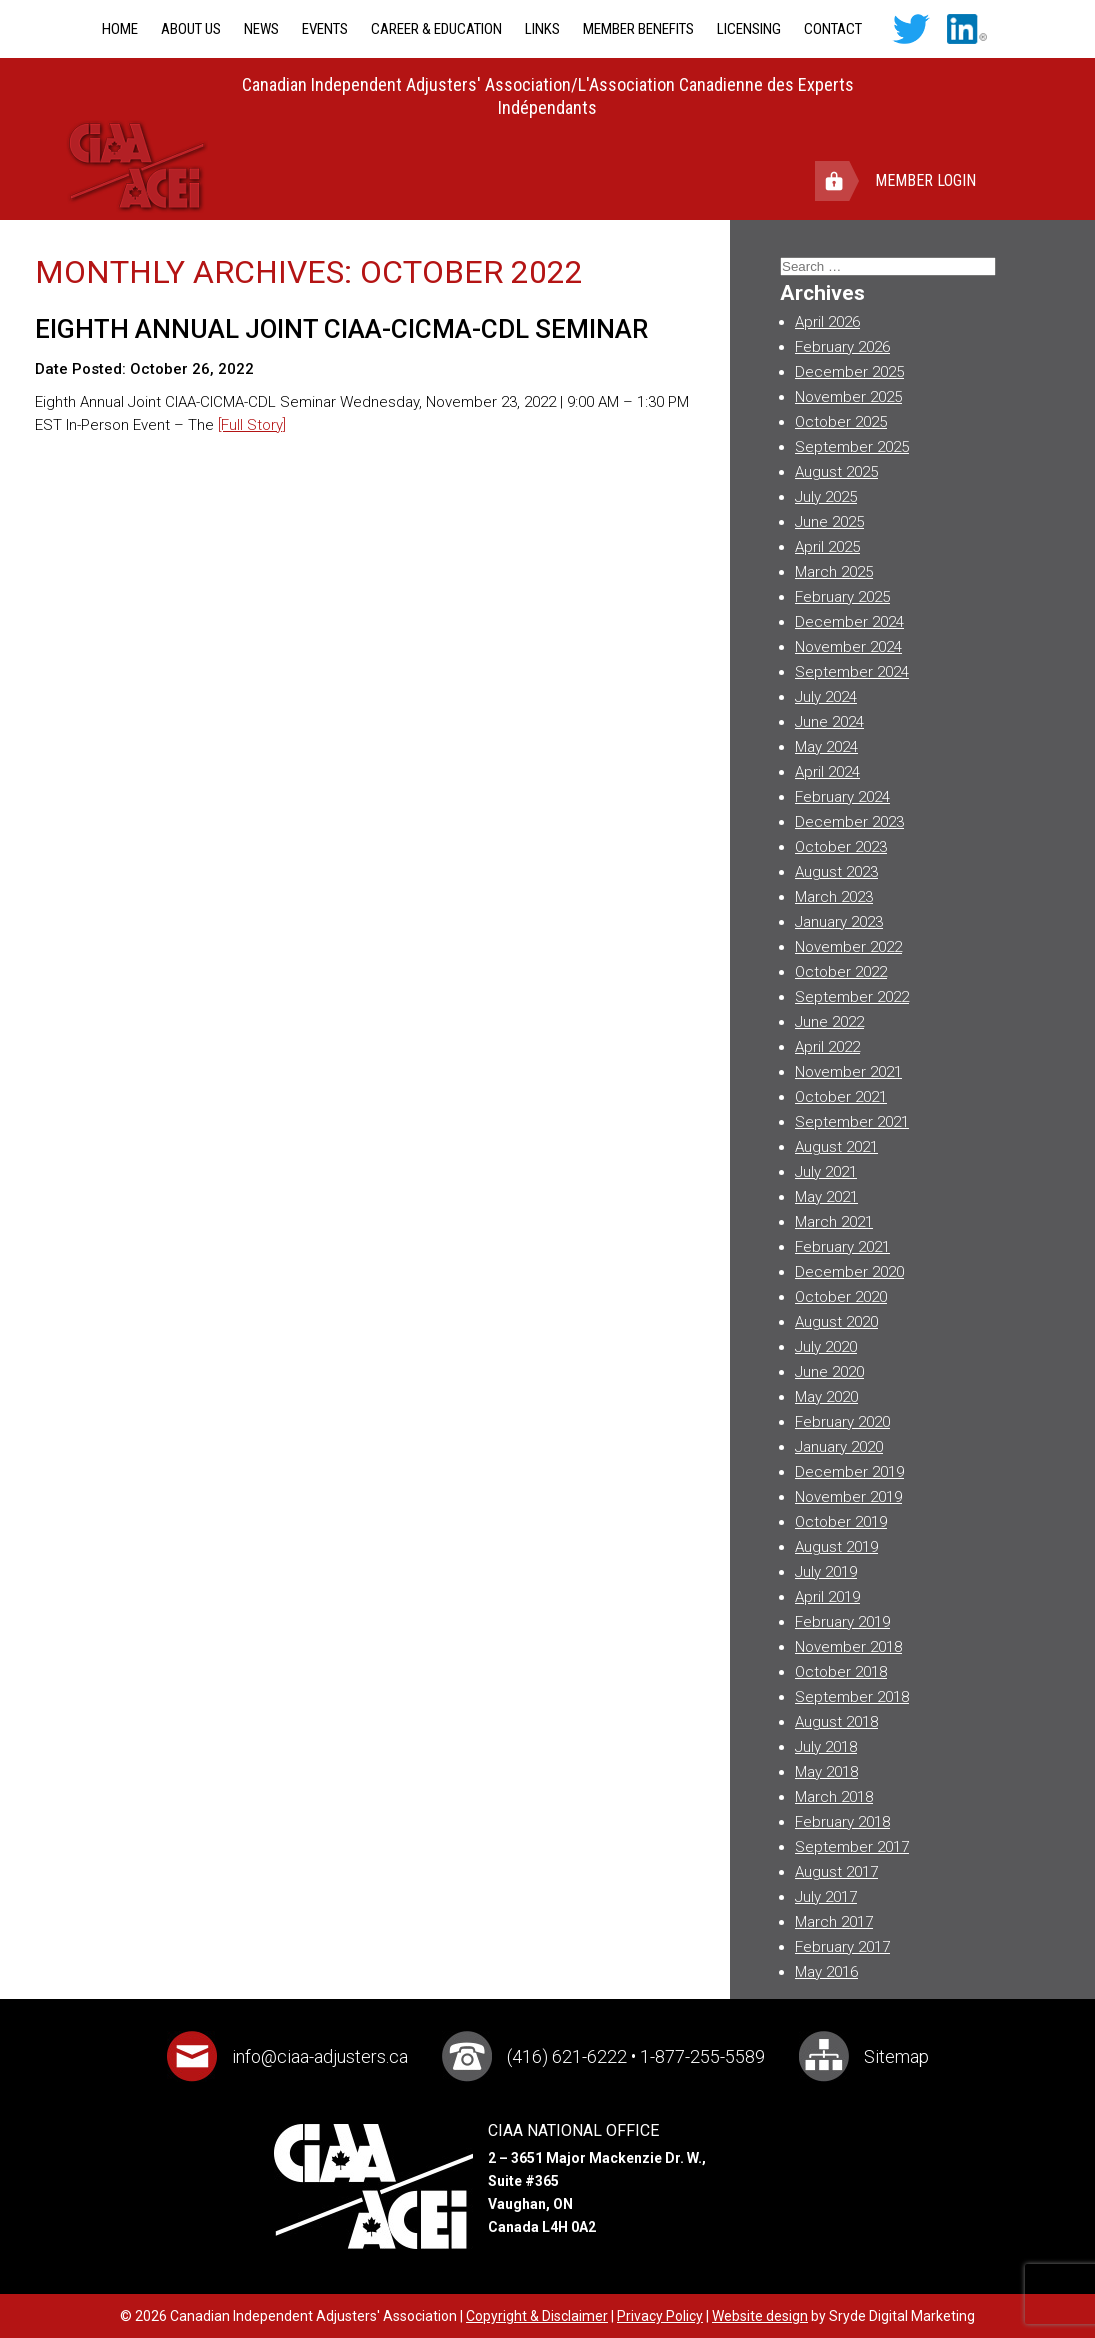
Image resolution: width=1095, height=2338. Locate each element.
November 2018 (848, 1647)
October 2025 (841, 422)
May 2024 (826, 747)
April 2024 (827, 772)
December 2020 (849, 1272)
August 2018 (836, 1722)
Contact (833, 29)
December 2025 (849, 372)
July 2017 (826, 1897)
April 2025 (827, 547)
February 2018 (842, 1822)
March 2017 (834, 1922)
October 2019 (841, 1522)
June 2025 (829, 522)
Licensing (749, 29)
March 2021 (834, 1222)
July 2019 (826, 1572)
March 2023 (834, 897)
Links (542, 29)
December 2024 (849, 622)
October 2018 (841, 1672)
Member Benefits (638, 29)
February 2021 (842, 1247)
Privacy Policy (660, 2316)
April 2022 (827, 1047)
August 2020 (836, 1322)
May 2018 (826, 1772)
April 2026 (827, 322)
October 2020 (841, 1297)
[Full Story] (252, 425)
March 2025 (834, 572)
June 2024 (829, 722)
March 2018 (834, 1797)
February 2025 (842, 597)
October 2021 (841, 1097)
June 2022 (829, 1022)
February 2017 (842, 1947)
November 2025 (848, 397)
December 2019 (849, 1472)
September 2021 (852, 1122)
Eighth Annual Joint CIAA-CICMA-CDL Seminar (341, 329)
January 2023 (839, 922)
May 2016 (826, 1972)
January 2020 (839, 1447)
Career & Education (436, 29)
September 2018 (852, 1697)
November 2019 (848, 1497)
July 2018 (826, 1747)
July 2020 (826, 1347)
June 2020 (829, 1372)
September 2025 (852, 447)
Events (325, 29)
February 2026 (842, 347)
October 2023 (841, 847)
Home (120, 29)
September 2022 (852, 997)
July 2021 (826, 1172)
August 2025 (836, 472)
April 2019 (827, 1597)
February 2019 (842, 1622)
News (261, 29)
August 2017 (836, 1872)
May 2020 (826, 1397)
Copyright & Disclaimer (537, 2316)
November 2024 (848, 647)
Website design (760, 2316)
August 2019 (836, 1547)
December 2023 (849, 822)
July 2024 (826, 697)
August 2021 (836, 1147)
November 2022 (848, 947)
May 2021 (826, 1197)
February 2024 (842, 797)
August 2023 (836, 872)
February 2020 (842, 1422)
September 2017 (852, 1847)
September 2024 (852, 672)
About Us (191, 29)
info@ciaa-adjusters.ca (320, 2056)
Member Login (925, 180)
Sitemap (896, 2056)
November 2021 (848, 1072)
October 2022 (841, 972)
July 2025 (826, 497)
